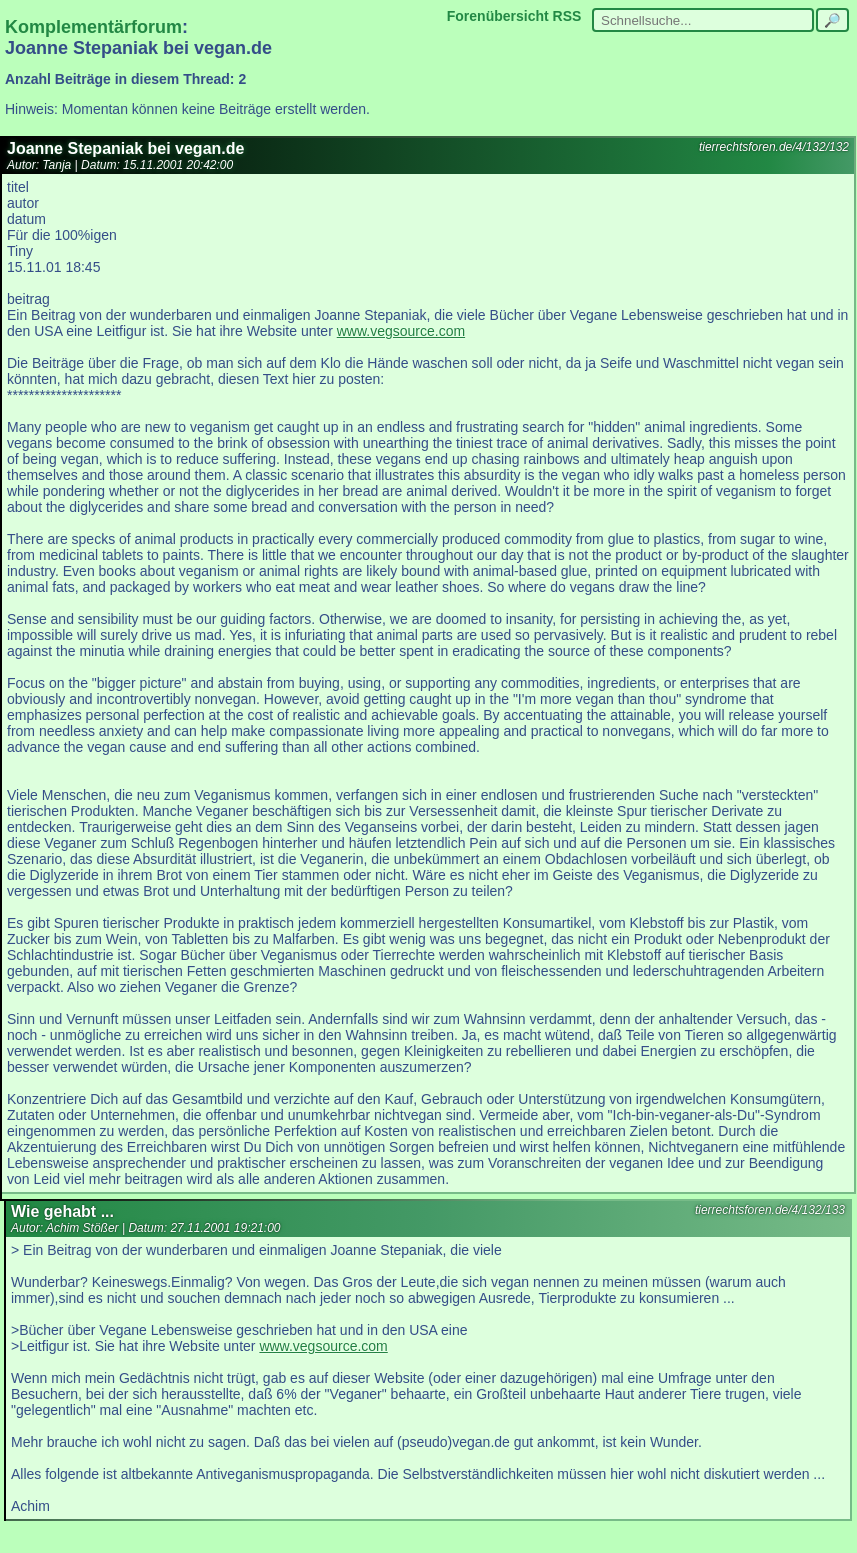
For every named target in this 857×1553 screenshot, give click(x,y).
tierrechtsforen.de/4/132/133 (770, 1210)
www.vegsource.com (401, 331)
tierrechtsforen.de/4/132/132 (774, 147)
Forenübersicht (498, 16)
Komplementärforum (93, 27)
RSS (567, 16)
